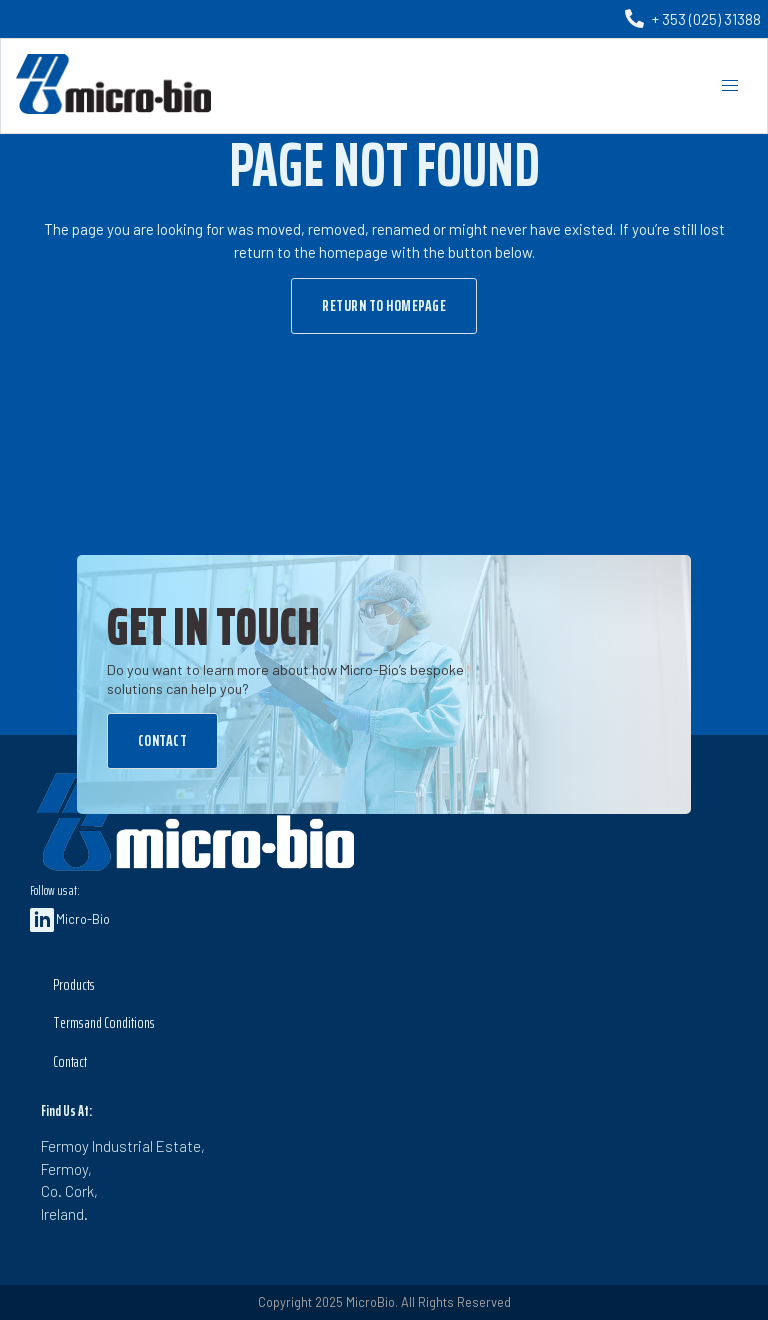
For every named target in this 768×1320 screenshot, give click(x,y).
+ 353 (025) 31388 (706, 19)
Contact (163, 740)
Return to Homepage (384, 305)
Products (73, 985)
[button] (729, 85)
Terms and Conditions (103, 1023)
